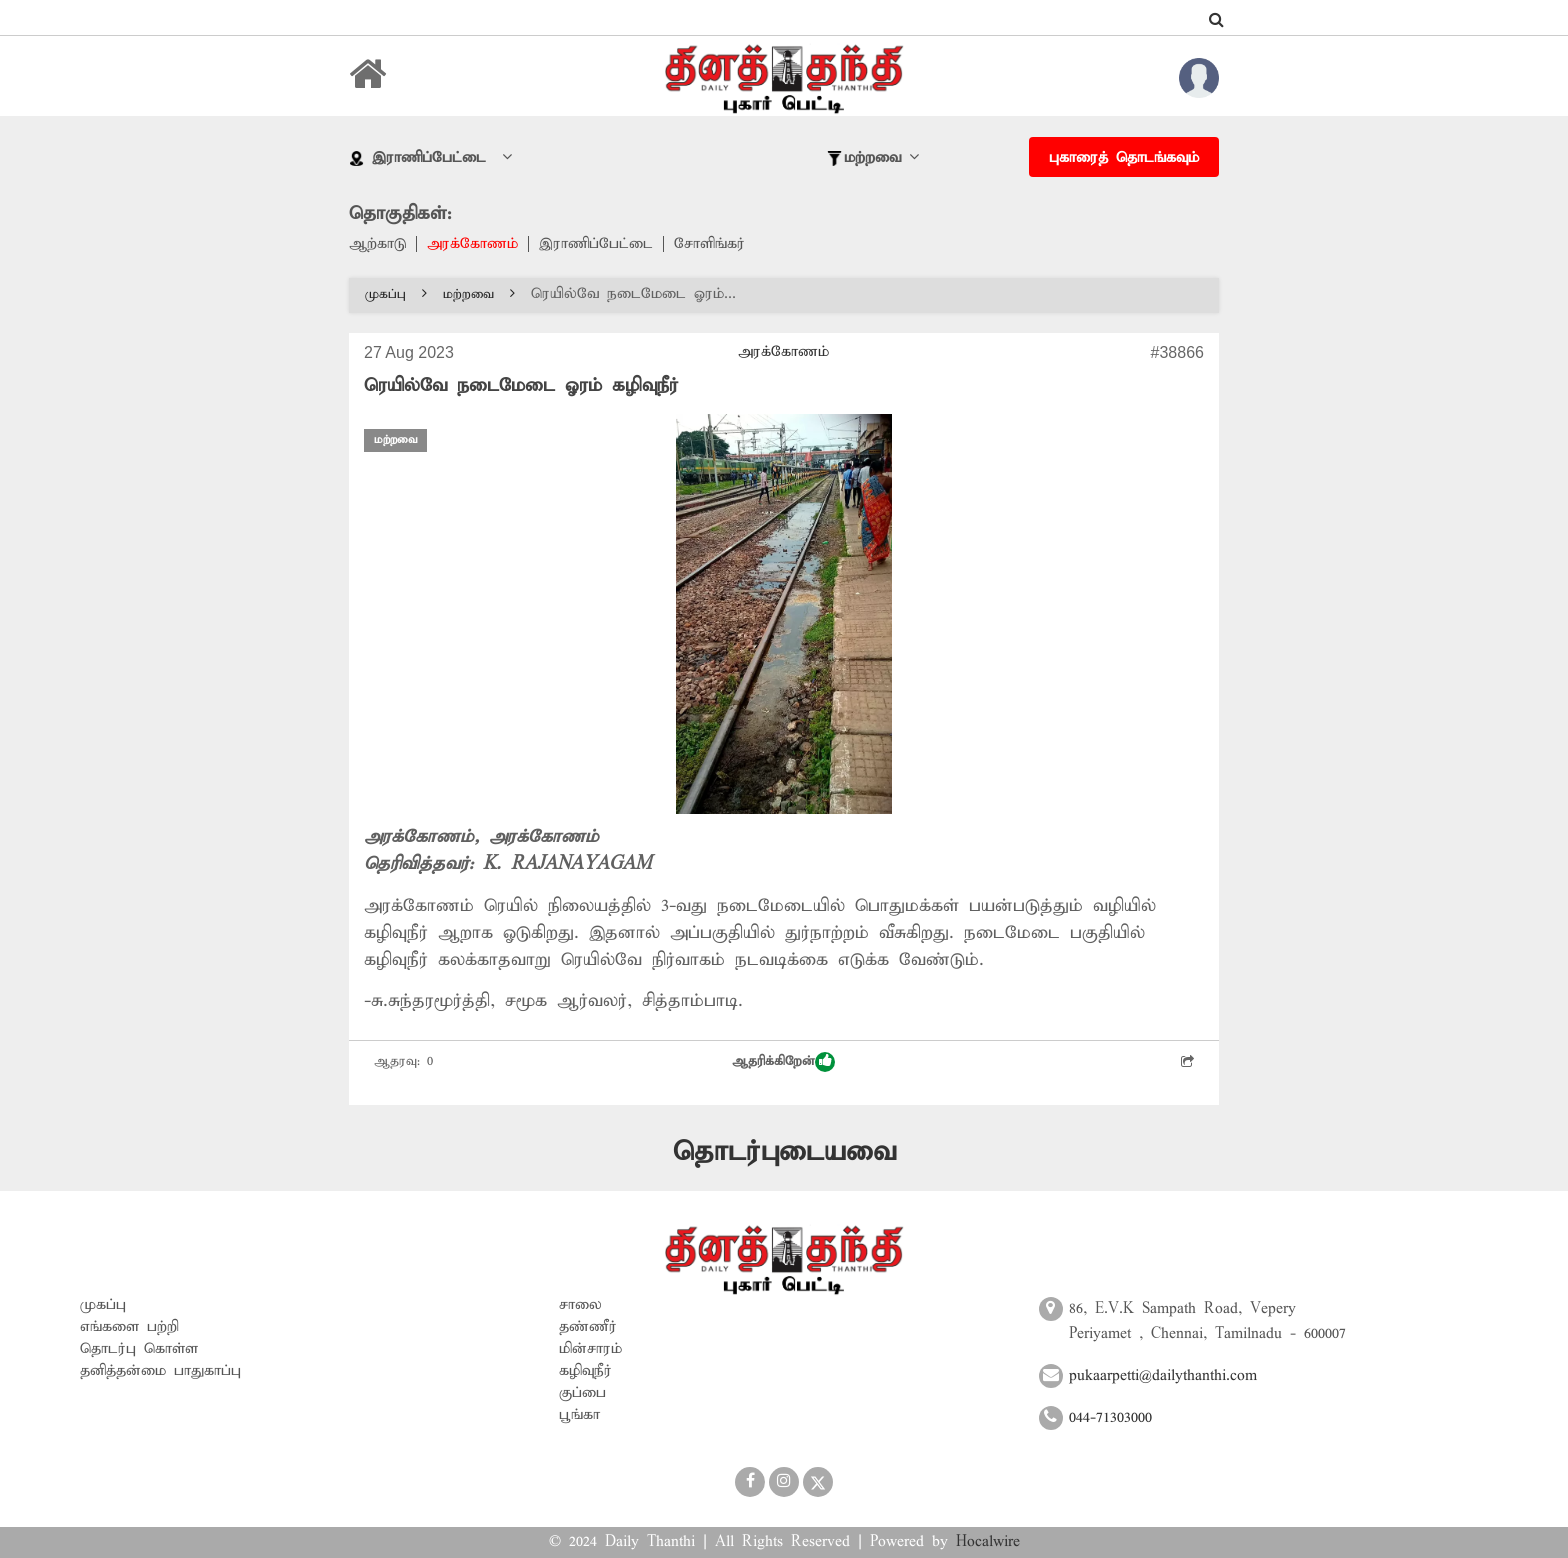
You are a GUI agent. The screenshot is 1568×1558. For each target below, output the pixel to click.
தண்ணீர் (588, 1327)
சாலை (580, 1305)
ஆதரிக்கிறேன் (783, 1062)
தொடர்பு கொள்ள (139, 1349)
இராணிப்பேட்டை (596, 244)
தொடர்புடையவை (784, 1152)
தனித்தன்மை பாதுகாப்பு (160, 1371)
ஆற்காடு (377, 244)
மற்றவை (479, 294)
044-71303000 (1110, 1418)
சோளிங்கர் (709, 244)
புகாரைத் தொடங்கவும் (1124, 158)
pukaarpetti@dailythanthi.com (1163, 1376)
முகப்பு (396, 294)
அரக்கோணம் (472, 244)
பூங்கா (579, 1415)
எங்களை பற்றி (129, 1327)
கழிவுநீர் (585, 1371)
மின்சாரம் (590, 1349)
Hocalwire (988, 1542)
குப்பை (582, 1393)
